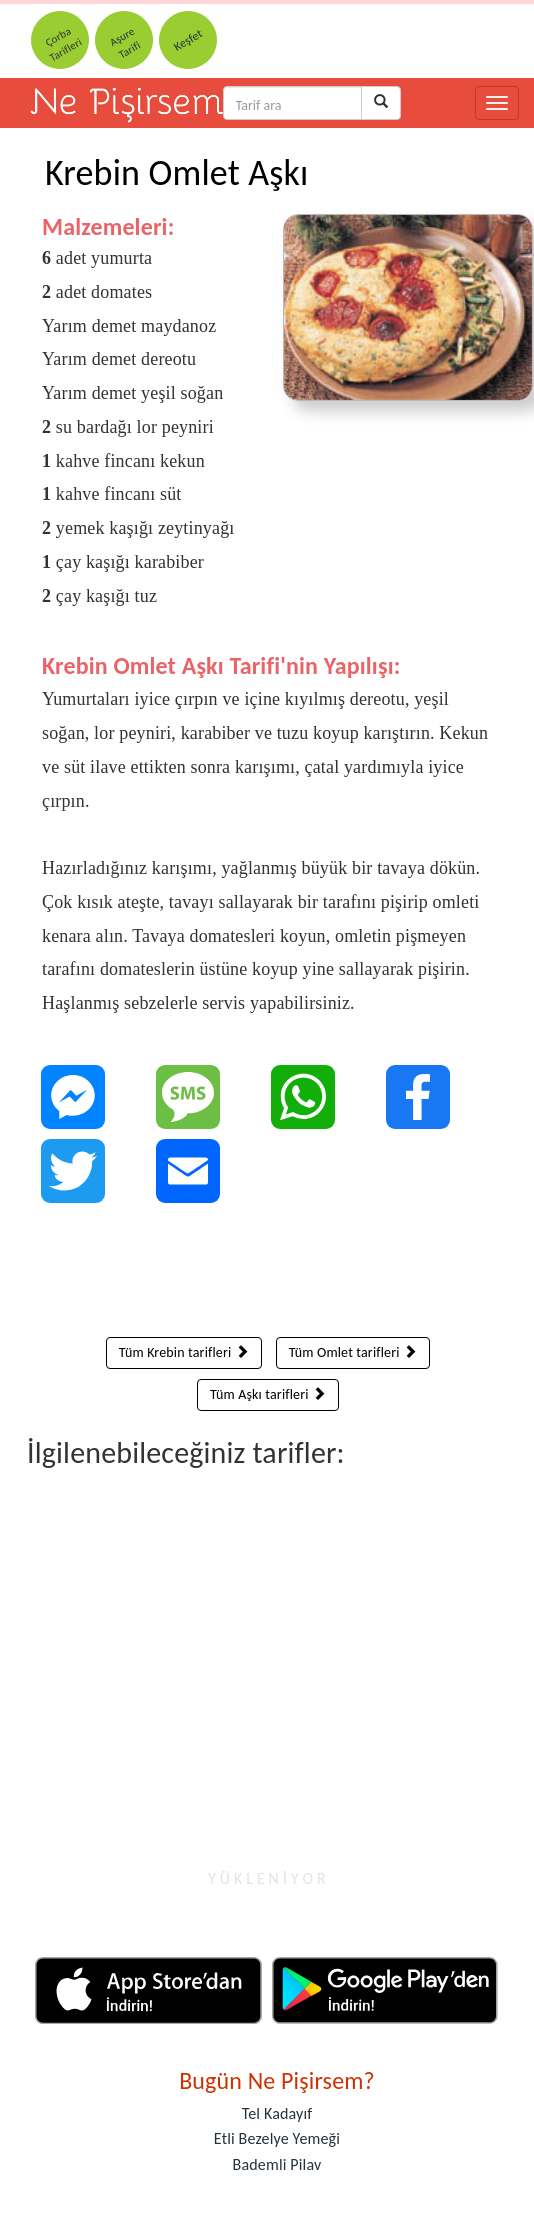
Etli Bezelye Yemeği (277, 2138)
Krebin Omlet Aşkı (176, 173)
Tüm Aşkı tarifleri (268, 1394)
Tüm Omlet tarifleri (353, 1352)
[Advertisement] (268, 1275)
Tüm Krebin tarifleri (184, 1352)
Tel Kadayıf (277, 2113)
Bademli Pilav (277, 2164)
